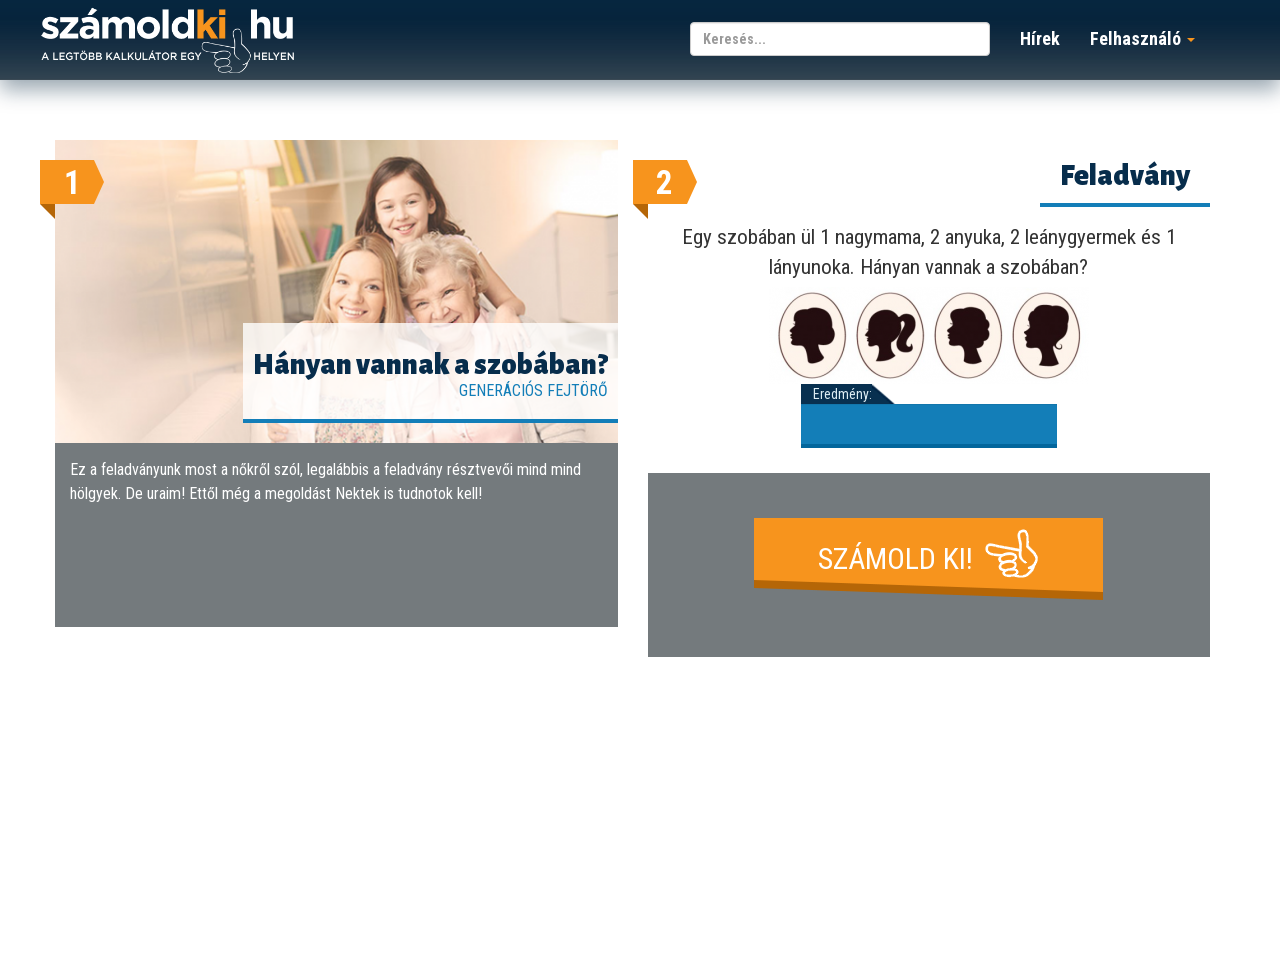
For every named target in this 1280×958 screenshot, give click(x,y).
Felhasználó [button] (1142, 38)
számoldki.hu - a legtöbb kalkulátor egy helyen (167, 41)
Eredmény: (842, 394)
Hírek (1040, 38)
